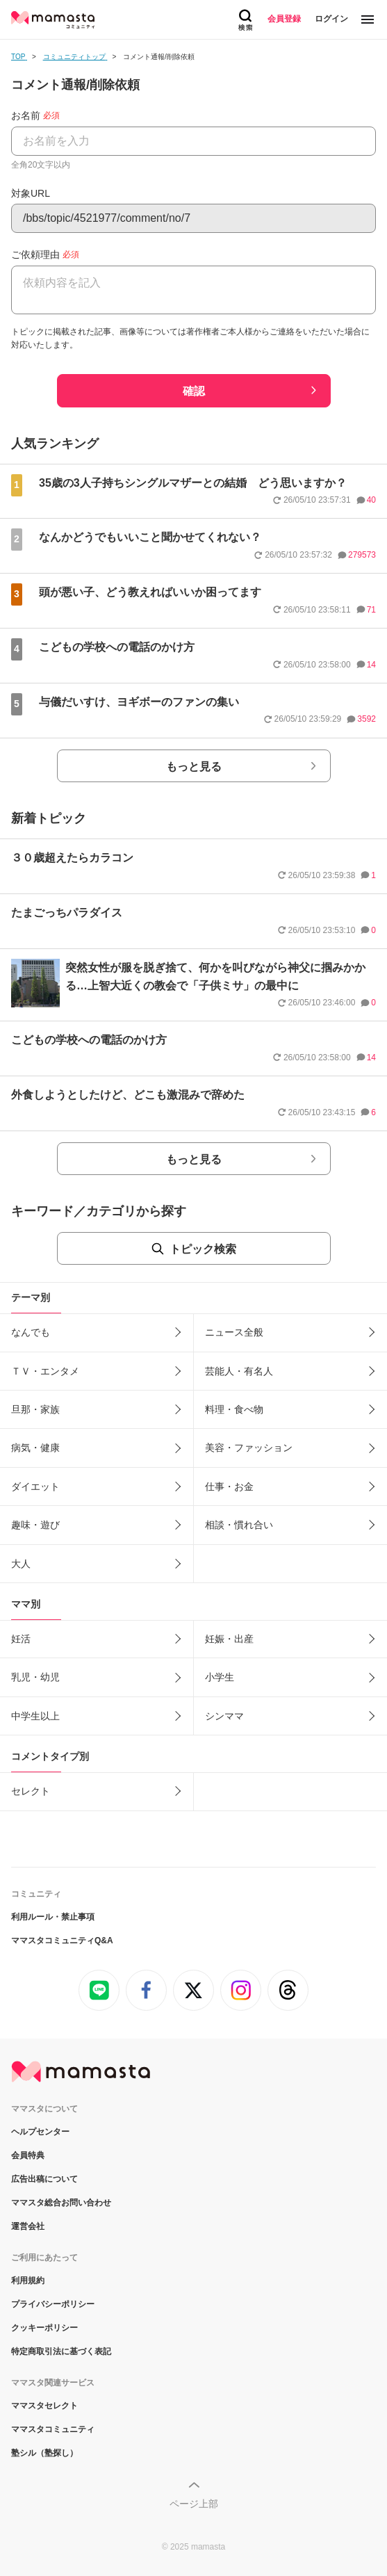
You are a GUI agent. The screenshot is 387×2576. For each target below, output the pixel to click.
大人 (21, 1563)
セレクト (30, 1791)
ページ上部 (194, 2503)
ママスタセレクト (44, 2405)
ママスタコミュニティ (52, 2429)
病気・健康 (35, 1447)
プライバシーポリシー (52, 2304)
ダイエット (35, 1486)
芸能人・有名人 (239, 1371)
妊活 (21, 1638)
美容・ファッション (249, 1447)
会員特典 (27, 2155)
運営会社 (27, 2226)
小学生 (219, 1677)
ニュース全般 (234, 1332)
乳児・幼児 (35, 1677)
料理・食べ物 (234, 1409)
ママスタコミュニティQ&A (62, 1940)
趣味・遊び (35, 1524)
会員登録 (284, 19)
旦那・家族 (35, 1409)
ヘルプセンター (40, 2132)
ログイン (331, 19)
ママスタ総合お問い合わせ (61, 2202)
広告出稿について (44, 2179)
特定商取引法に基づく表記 (61, 2351)
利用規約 (27, 2280)
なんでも (30, 1332)
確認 (194, 391)
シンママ (224, 1716)
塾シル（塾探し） (44, 2453)
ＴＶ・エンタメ (45, 1371)
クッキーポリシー (44, 2328)
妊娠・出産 (229, 1638)
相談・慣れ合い (239, 1524)
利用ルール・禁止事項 (52, 1917)
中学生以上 (35, 1716)
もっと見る (194, 766)
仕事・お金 (229, 1486)
